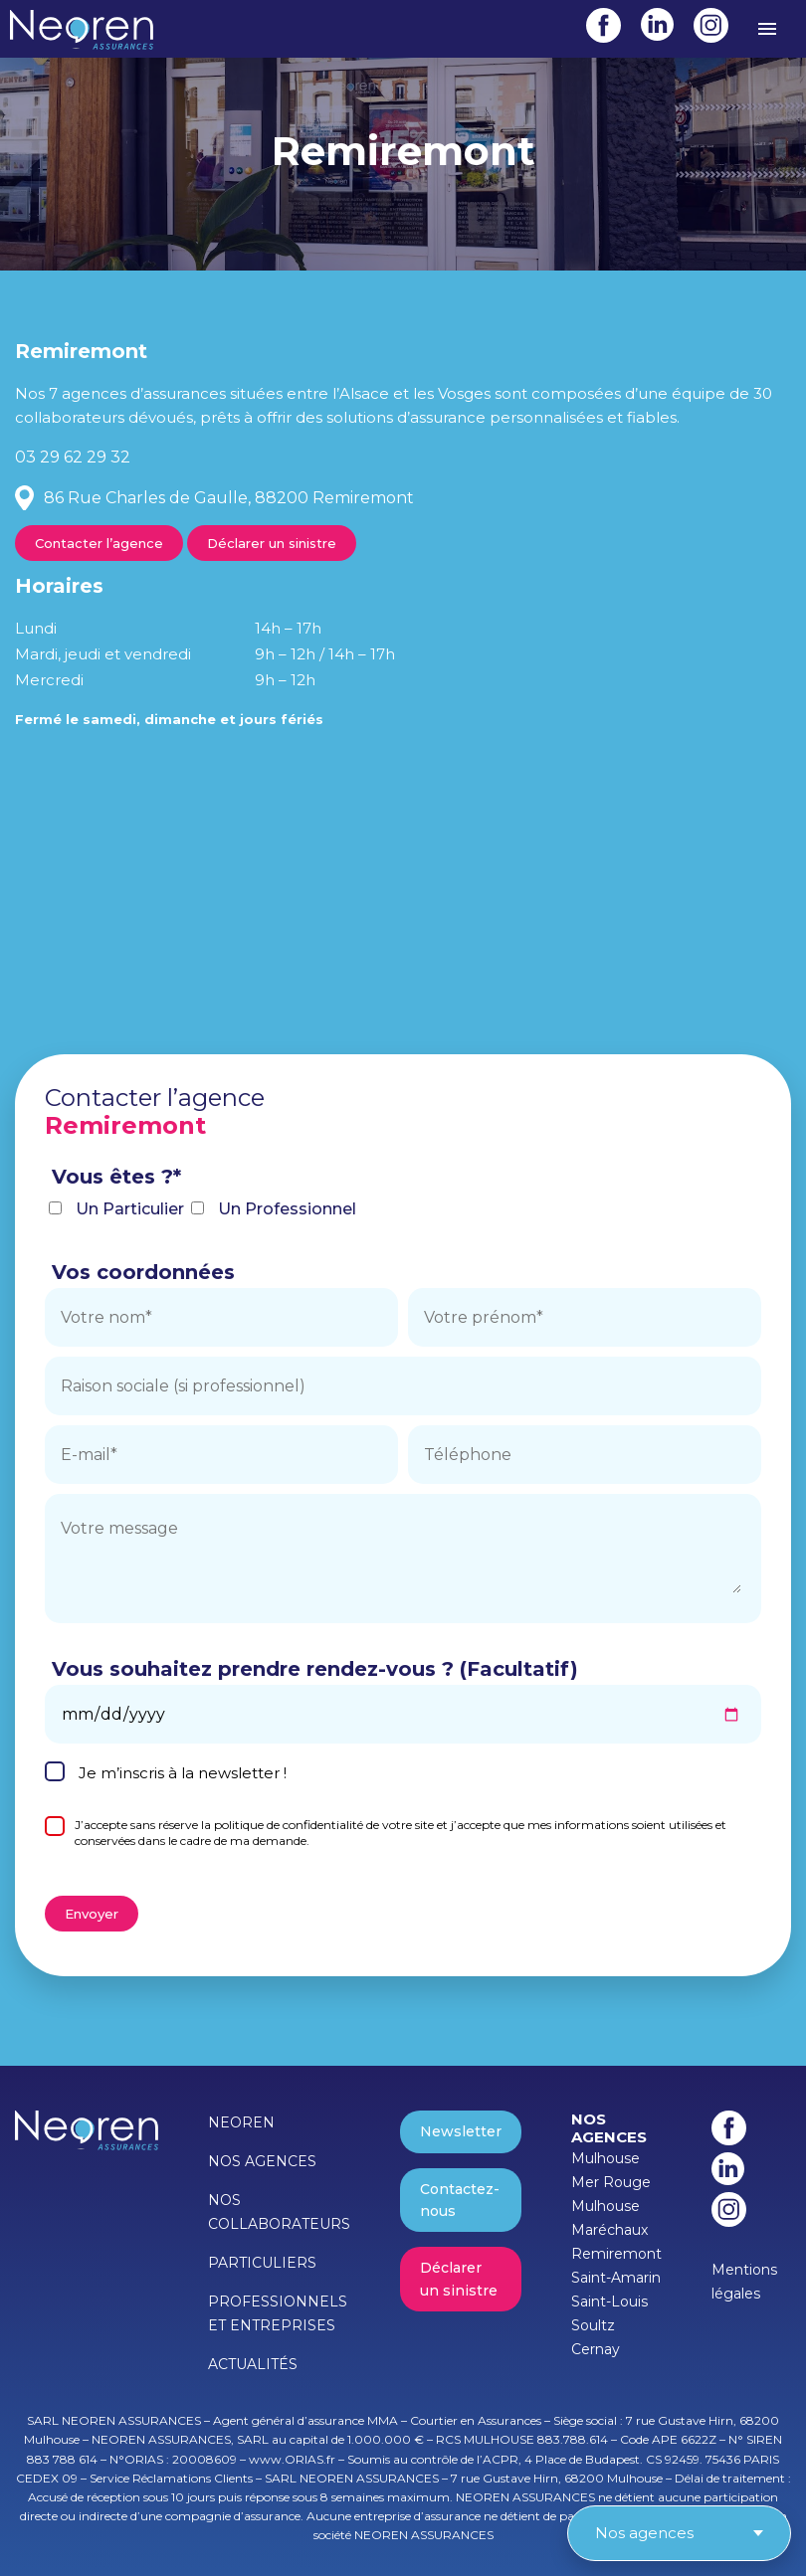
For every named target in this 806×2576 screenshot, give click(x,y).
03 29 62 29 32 (72, 457)
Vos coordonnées (143, 1272)
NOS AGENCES (262, 2161)
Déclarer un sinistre (271, 543)
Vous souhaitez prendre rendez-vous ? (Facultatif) (315, 1669)
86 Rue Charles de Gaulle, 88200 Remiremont (229, 497)
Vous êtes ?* (116, 1177)
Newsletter (461, 2131)
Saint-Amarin (616, 2278)
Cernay (595, 2349)
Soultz (593, 2325)
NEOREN (241, 2122)
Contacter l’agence (99, 543)
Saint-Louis (609, 2301)
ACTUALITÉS (253, 2364)
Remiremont (616, 2254)
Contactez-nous (460, 2200)
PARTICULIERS (262, 2263)
